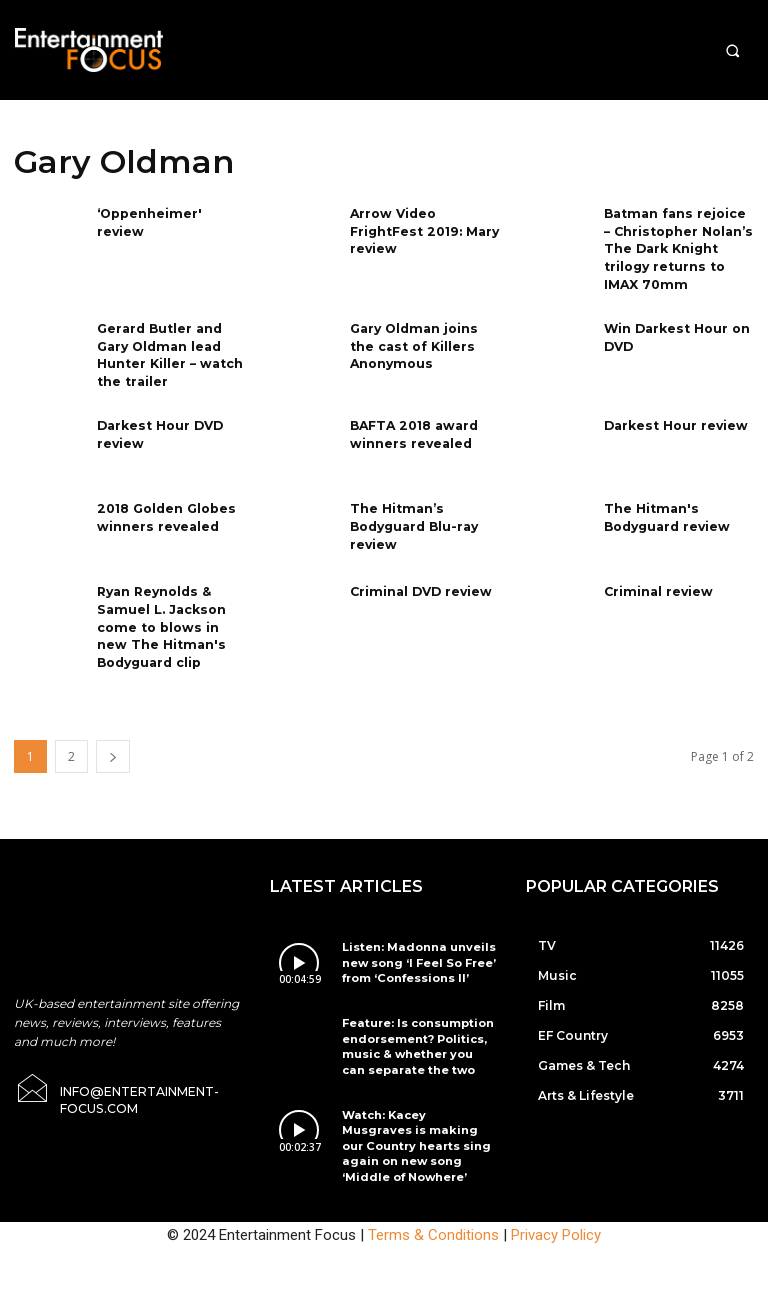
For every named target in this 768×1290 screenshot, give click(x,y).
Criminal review (656, 581)
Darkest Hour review (674, 415)
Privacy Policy (556, 1187)
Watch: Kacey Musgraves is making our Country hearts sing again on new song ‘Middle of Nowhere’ (416, 1109)
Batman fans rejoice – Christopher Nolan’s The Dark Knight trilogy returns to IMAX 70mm (677, 246)
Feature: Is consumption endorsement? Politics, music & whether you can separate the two (411, 1024)
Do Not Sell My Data (444, 1279)
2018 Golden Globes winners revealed (164, 507)
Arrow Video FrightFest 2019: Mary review (422, 229)
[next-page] (113, 742)
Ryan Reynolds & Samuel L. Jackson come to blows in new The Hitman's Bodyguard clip (170, 615)
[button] (732, 50)
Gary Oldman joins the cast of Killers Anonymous (425, 339)
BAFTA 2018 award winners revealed (411, 424)
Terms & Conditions (433, 1187)
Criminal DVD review (418, 581)
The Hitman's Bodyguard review (666, 507)
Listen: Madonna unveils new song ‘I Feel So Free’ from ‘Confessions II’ (409, 946)
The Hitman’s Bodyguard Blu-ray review (413, 515)
